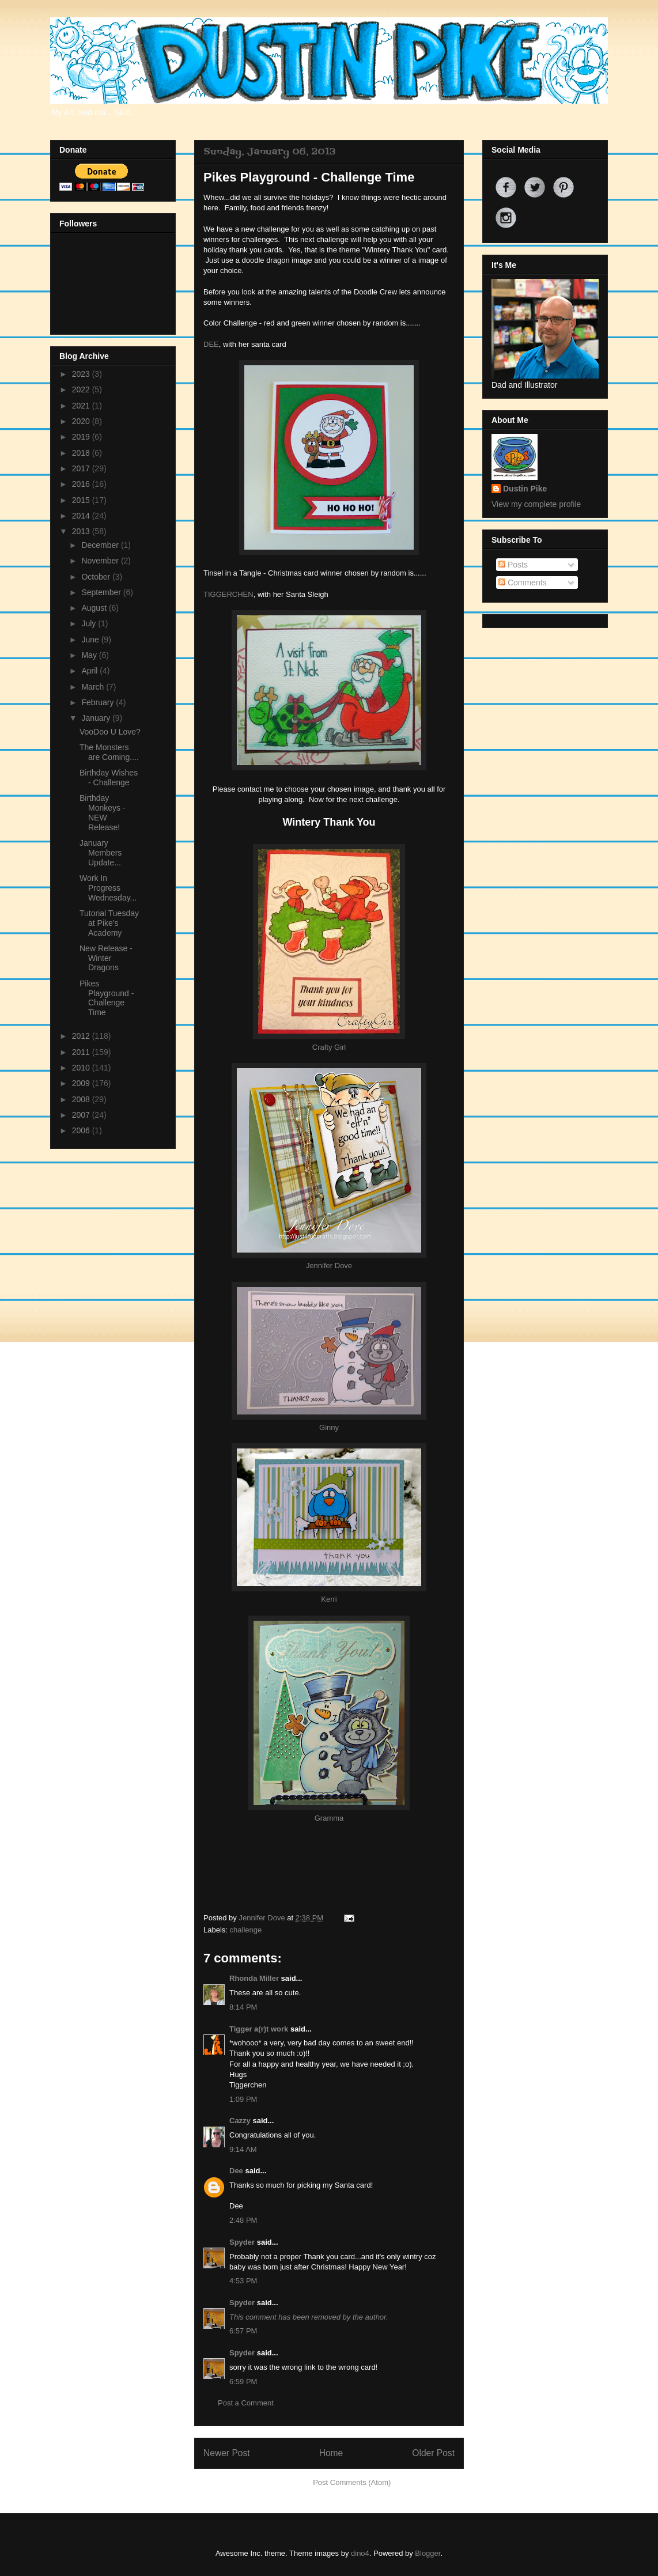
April (90, 670)
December (100, 545)
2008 (82, 1099)
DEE (211, 344)
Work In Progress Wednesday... (108, 887)
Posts (513, 564)
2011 (82, 1052)
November (100, 560)
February (98, 702)
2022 (82, 389)
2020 (82, 421)
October (96, 576)
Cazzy (240, 2120)
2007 (82, 1114)
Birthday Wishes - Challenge (109, 777)
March (93, 686)
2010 (82, 1067)
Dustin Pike (525, 488)
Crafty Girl (329, 1047)
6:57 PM (243, 2331)
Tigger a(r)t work (258, 2029)
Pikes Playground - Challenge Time (107, 998)
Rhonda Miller (254, 1978)
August (94, 607)
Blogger (427, 2553)
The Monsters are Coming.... (109, 752)
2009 (82, 1083)
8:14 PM (243, 2007)
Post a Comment (246, 2403)
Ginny (329, 1427)
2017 (82, 468)
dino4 (360, 2553)
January (96, 718)
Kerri (328, 1599)
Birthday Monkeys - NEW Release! (103, 812)
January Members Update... (101, 852)
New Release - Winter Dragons (106, 958)
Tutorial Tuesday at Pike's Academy (109, 923)
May (90, 655)
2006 (82, 1130)
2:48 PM (243, 2220)
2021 (82, 405)
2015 (82, 500)
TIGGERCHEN (228, 594)
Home (331, 2453)
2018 (82, 452)
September (102, 592)
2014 (82, 515)
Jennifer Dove (329, 1265)
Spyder (242, 2242)
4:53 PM (243, 2280)
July (89, 623)
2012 (82, 1036)
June (91, 639)
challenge (246, 1930)
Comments (522, 582)
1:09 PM (243, 2099)
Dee (236, 2170)
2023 (82, 374)
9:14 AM (243, 2149)
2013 (82, 531)
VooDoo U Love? (110, 731)
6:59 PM (243, 2381)
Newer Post (226, 2453)
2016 (82, 484)
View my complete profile (536, 504)
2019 (82, 436)
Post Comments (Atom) (352, 2482)
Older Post (433, 2453)
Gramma (329, 1818)
